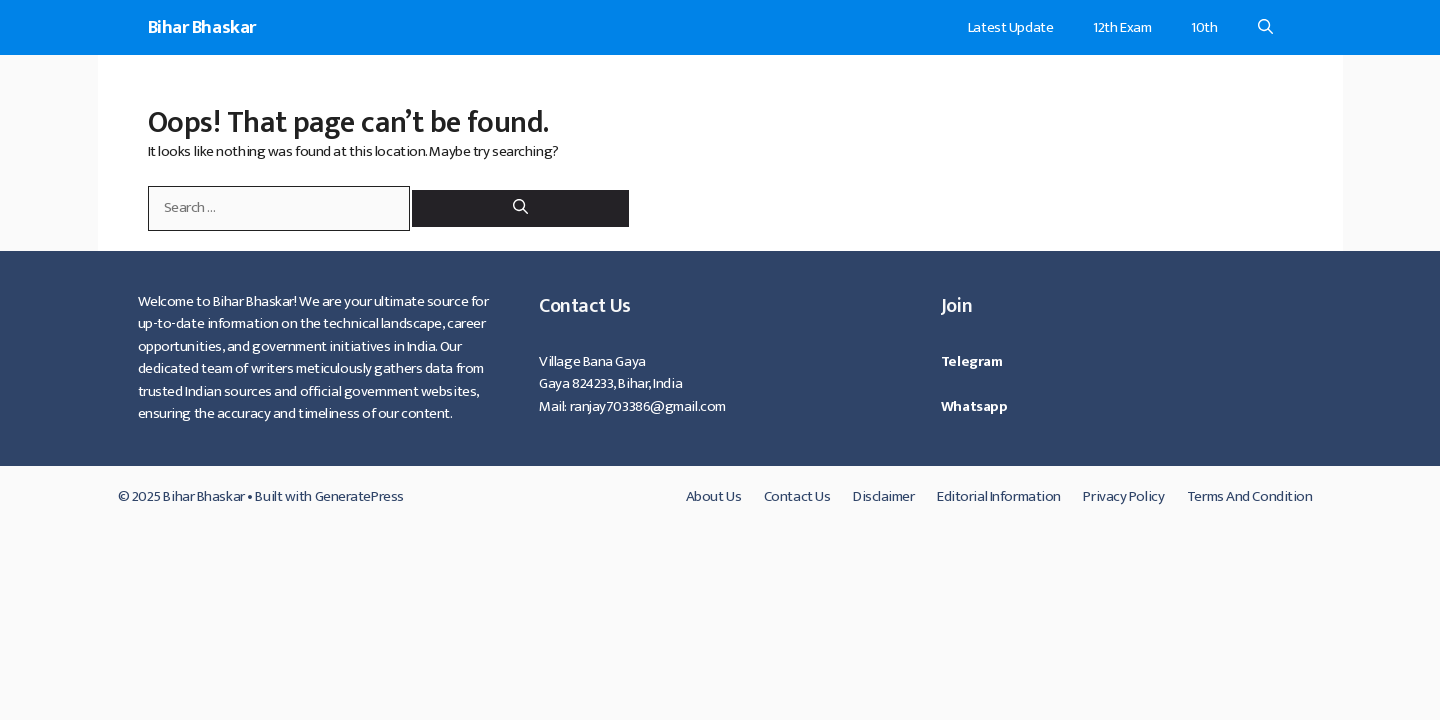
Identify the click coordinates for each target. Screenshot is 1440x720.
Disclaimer (884, 496)
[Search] (520, 208)
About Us (713, 496)
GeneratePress (359, 496)
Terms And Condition (1250, 496)
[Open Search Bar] (1265, 27)
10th (1204, 27)
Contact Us (797, 496)
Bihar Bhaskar (202, 27)
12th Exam (1122, 27)
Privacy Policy (1123, 496)
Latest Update (1010, 27)
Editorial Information (999, 496)
